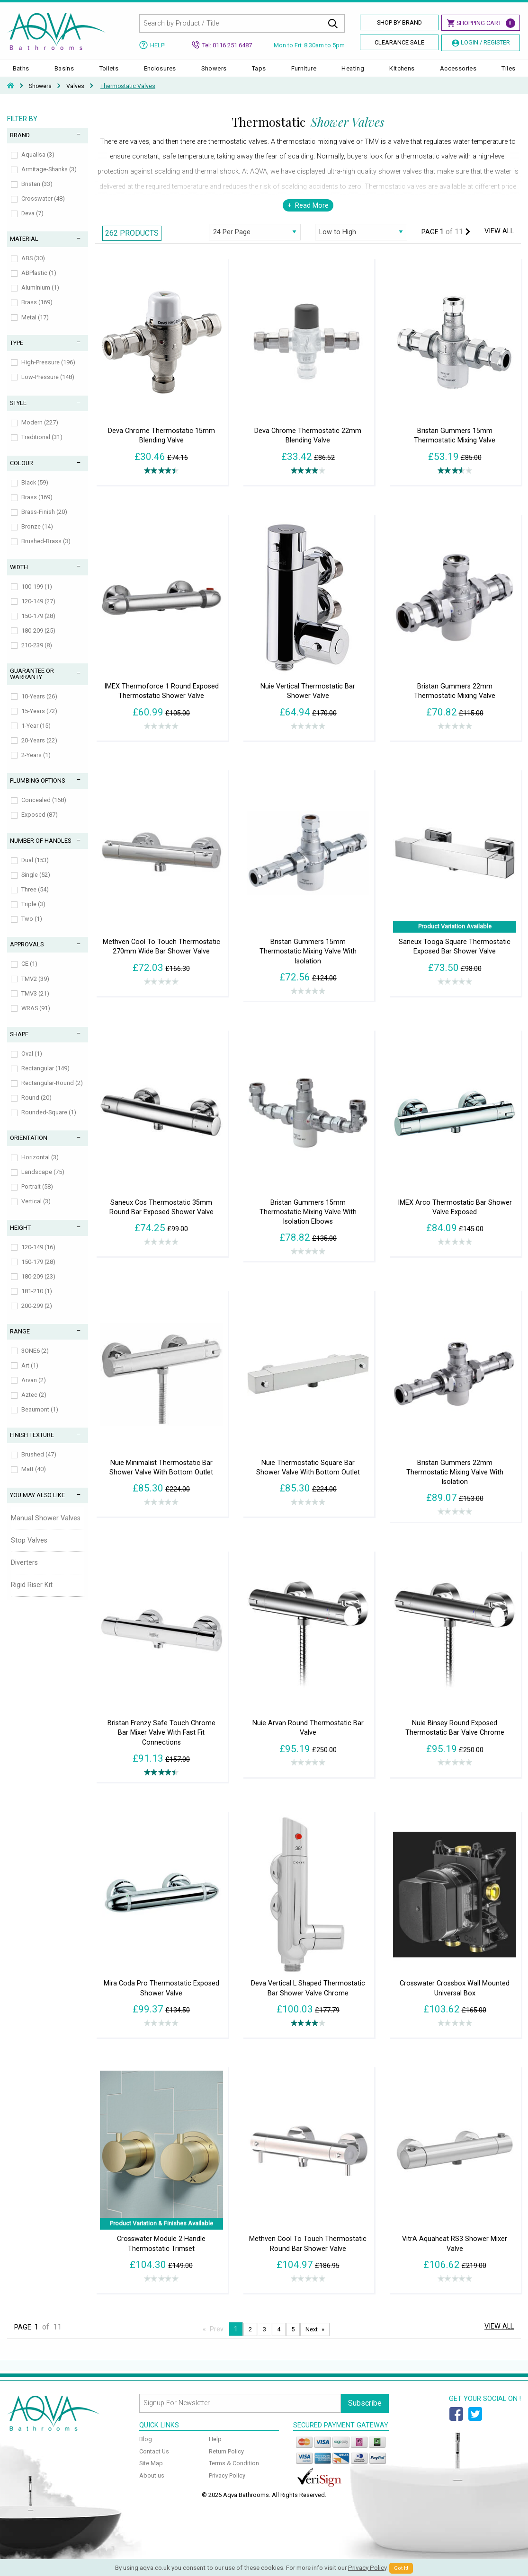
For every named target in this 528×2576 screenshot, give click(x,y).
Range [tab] (20, 1340)
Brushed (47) (38, 1463)
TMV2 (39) (35, 988)
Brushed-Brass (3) (46, 550)
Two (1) (31, 928)
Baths (21, 73)
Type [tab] (16, 352)
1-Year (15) (36, 735)
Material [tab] (24, 248)
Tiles (508, 73)
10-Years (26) (39, 705)
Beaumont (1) (39, 1418)
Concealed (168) (43, 809)
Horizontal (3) (40, 1166)
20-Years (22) (39, 749)
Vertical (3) (36, 1210)
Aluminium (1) (40, 296)
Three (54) (35, 898)
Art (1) (29, 1374)
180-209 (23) (38, 1285)
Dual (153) (35, 869)
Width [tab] (19, 576)
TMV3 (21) (35, 1002)
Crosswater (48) (43, 208)
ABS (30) (33, 267)
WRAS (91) (35, 1017)
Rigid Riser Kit (32, 1594)
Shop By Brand (399, 22)
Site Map (151, 2472)
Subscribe (365, 2412)
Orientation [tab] (28, 1147)
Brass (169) (37, 311)
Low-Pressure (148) (47, 386)
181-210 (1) (36, 1300)
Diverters (24, 1572)
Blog (145, 2448)
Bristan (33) (37, 193)
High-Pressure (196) (48, 371)
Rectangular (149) (45, 1077)
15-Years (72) (39, 720)
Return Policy (226, 2460)
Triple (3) (33, 913)
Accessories (458, 73)
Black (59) (34, 491)
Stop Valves (29, 1550)
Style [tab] (18, 412)
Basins (64, 73)
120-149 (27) (38, 610)
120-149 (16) (38, 1256)
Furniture (304, 73)
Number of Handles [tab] (40, 850)
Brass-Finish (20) (44, 521)
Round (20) (36, 1107)
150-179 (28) (38, 625)
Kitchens (401, 73)
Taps (259, 73)
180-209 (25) (38, 640)
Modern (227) (39, 431)
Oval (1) (31, 1063)
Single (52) (35, 884)
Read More (312, 215)
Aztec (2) (33, 1404)
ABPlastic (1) (38, 282)
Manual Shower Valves (46, 1528)
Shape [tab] (19, 1043)
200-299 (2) (36, 1315)
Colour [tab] (21, 472)
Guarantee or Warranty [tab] (32, 683)
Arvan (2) (33, 1389)
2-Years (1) (36, 764)
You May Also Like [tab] (37, 1504)
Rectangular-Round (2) (52, 1092)
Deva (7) (32, 222)
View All (499, 241)
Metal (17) (35, 326)
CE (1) (29, 973)
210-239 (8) (36, 654)
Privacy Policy (227, 2484)
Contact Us (154, 2460)
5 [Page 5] (293, 2338)
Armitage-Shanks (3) (49, 178)
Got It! (401, 2568)
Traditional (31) (42, 446)
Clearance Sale (399, 42)
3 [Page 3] (264, 2338)
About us (151, 2484)
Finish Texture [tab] (32, 1444)
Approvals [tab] (27, 953)
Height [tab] (20, 1237)
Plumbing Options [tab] (37, 790)
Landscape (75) (42, 1181)
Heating (352, 73)
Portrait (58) (37, 1196)
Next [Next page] (311, 2338)
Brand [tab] (20, 144)
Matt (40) (33, 1478)
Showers (214, 73)
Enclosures (160, 73)
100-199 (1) (36, 596)
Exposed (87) (39, 824)
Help (215, 2448)
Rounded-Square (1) (48, 1121)
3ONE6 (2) (35, 1360)
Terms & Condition (234, 2472)
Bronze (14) (37, 535)
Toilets (109, 73)
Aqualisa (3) (37, 164)
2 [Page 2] (250, 2338)
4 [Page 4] (278, 2338)
